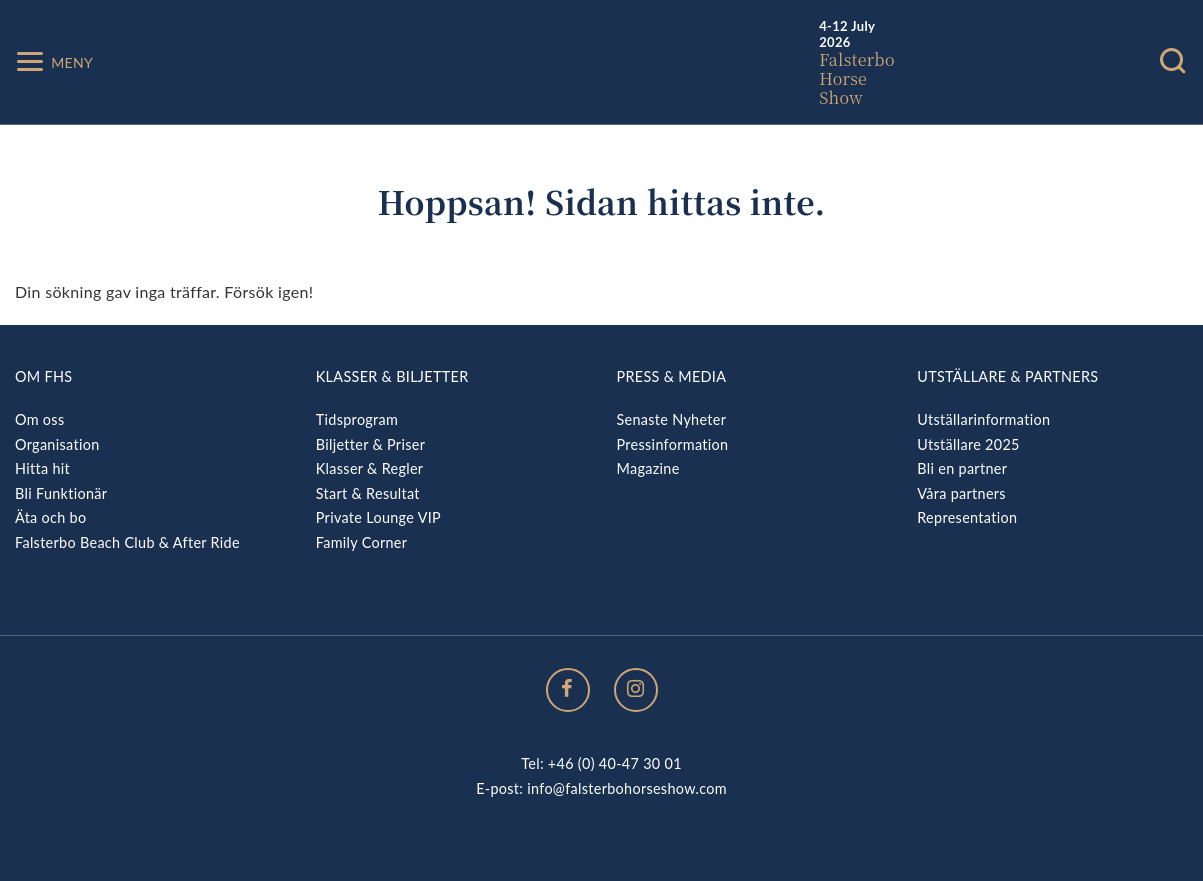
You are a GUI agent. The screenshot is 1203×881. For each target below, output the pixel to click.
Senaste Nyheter (672, 419)
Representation (967, 517)
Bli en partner (962, 468)
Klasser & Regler (370, 468)
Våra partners (961, 493)
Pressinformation (673, 444)
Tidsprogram (357, 419)
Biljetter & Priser (370, 444)
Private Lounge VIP (378, 517)
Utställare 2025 (968, 444)
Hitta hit (42, 468)
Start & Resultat (368, 493)
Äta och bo (50, 517)
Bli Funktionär (61, 493)
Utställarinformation (983, 419)
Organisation (57, 444)
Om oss (39, 419)
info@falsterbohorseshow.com (627, 788)
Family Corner (362, 542)
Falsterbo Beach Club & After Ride (127, 542)
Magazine (648, 468)
